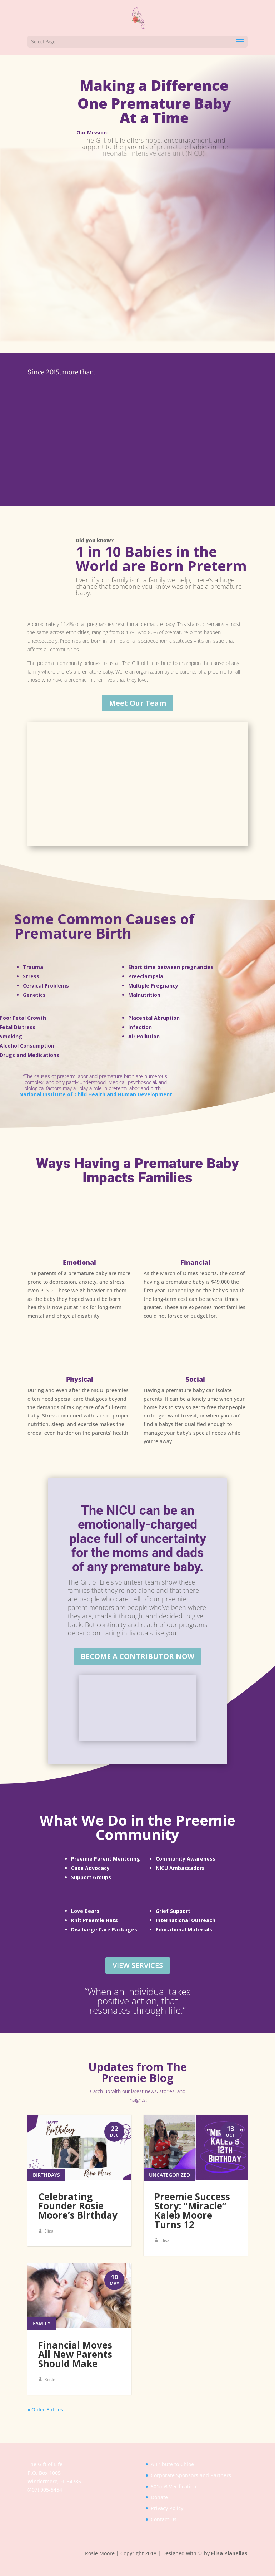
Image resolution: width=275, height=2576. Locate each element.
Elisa (49, 2235)
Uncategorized (169, 2178)
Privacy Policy (167, 2521)
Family (41, 2336)
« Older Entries (45, 2422)
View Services (137, 1959)
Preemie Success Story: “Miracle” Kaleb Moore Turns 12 (192, 2214)
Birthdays (46, 2178)
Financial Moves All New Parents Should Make (75, 2367)
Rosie (49, 2392)
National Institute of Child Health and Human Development (95, 1088)
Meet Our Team (137, 697)
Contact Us (163, 2532)
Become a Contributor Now (137, 1650)
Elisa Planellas (229, 2566)
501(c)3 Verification (173, 2499)
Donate (159, 2510)
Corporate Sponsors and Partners (191, 2488)
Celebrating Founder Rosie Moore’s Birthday (78, 2209)
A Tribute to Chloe (172, 2477)
